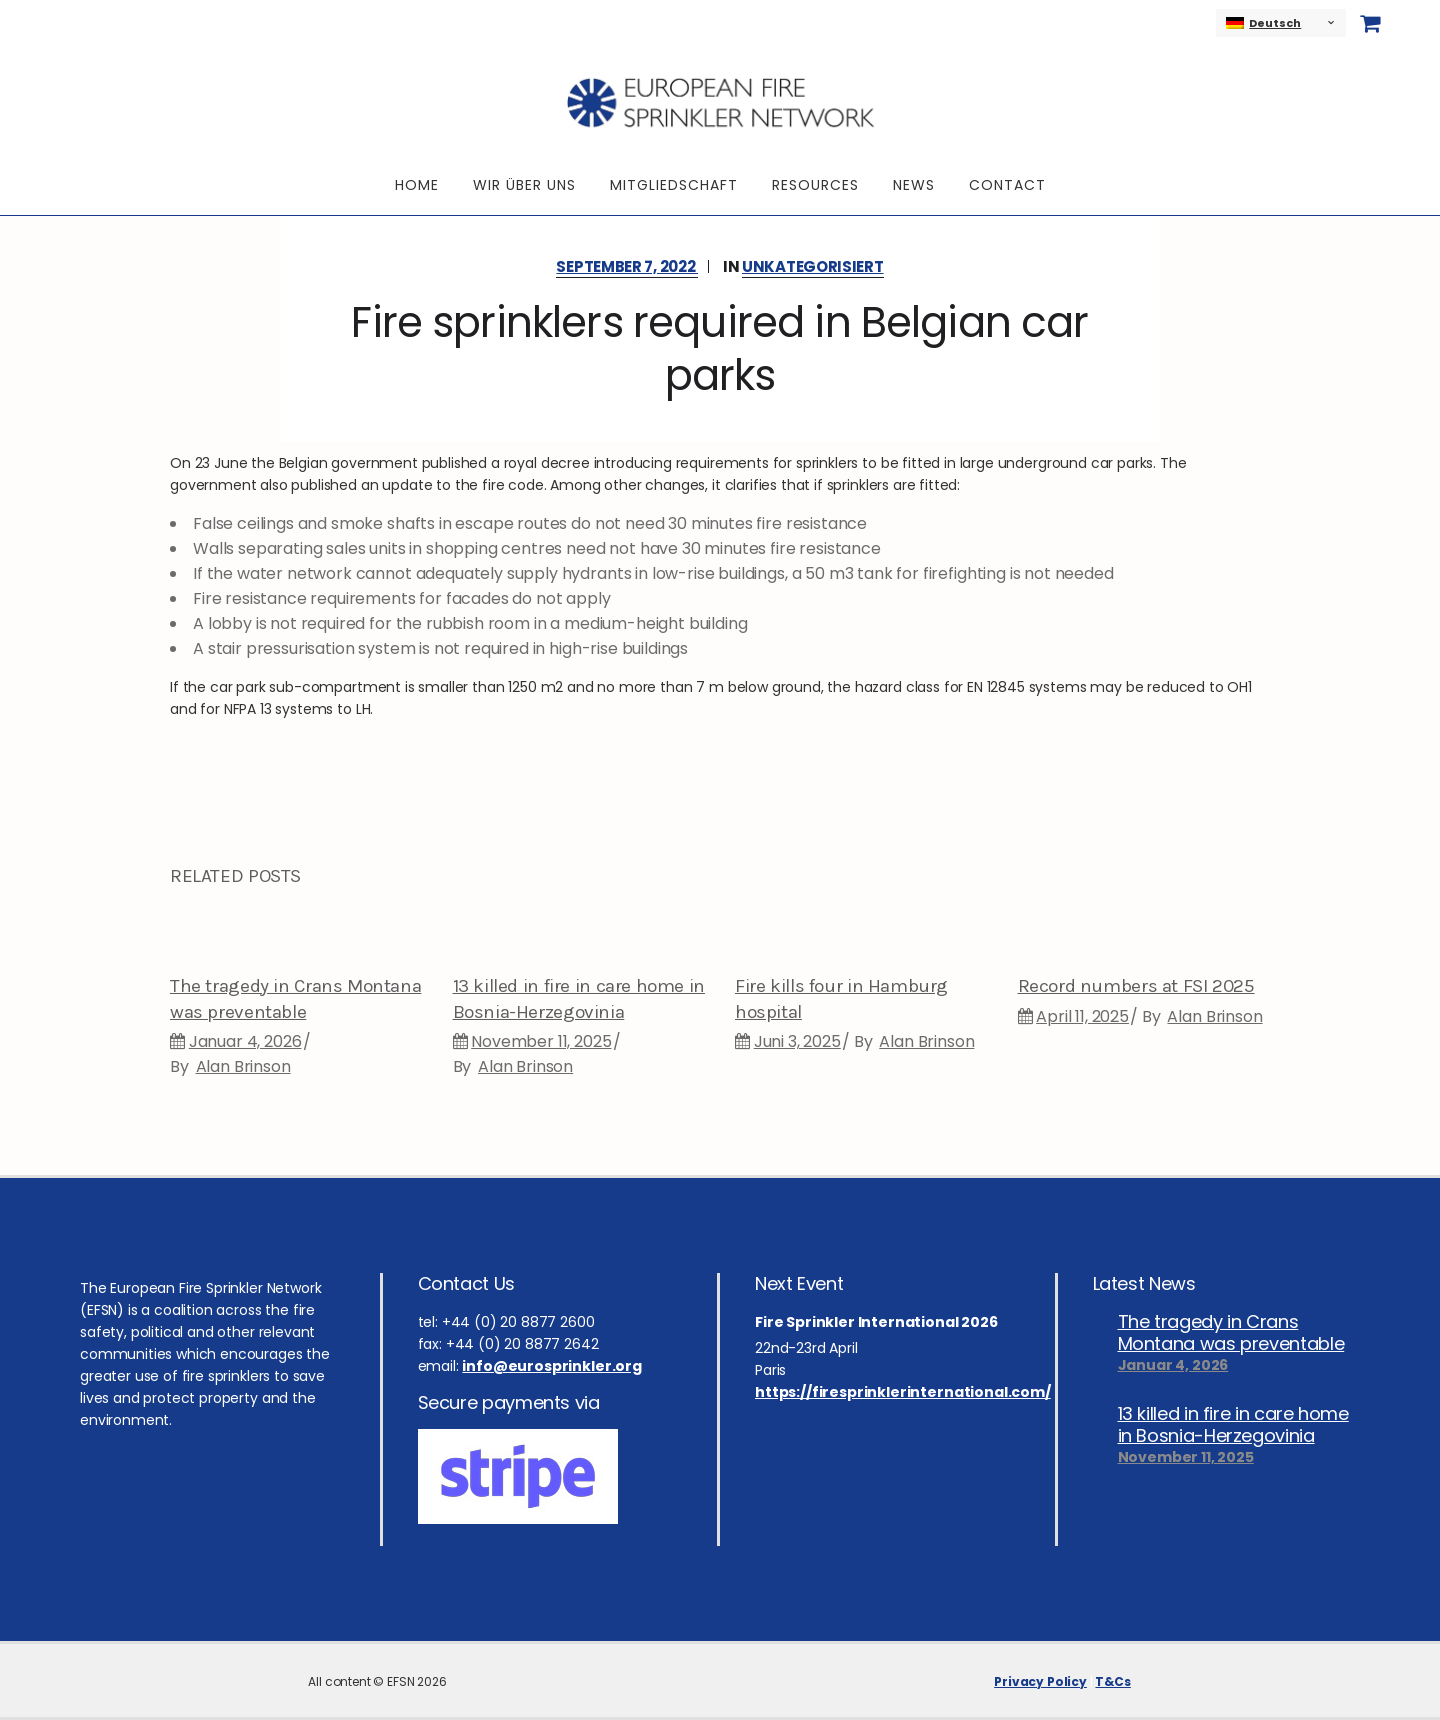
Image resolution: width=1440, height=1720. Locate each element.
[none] (1281, 23)
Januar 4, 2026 (245, 1041)
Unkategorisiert (813, 266)
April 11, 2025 (1082, 1016)
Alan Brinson (243, 1066)
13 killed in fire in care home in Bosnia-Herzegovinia (1233, 1425)
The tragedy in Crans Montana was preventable (1231, 1333)
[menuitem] (1281, 23)
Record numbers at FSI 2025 (1136, 986)
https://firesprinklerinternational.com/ (903, 1392)
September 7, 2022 (627, 266)
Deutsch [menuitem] (1275, 23)
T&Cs (1112, 1681)
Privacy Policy (1040, 1681)
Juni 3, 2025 (797, 1041)
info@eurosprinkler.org (551, 1366)
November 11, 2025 (541, 1041)
